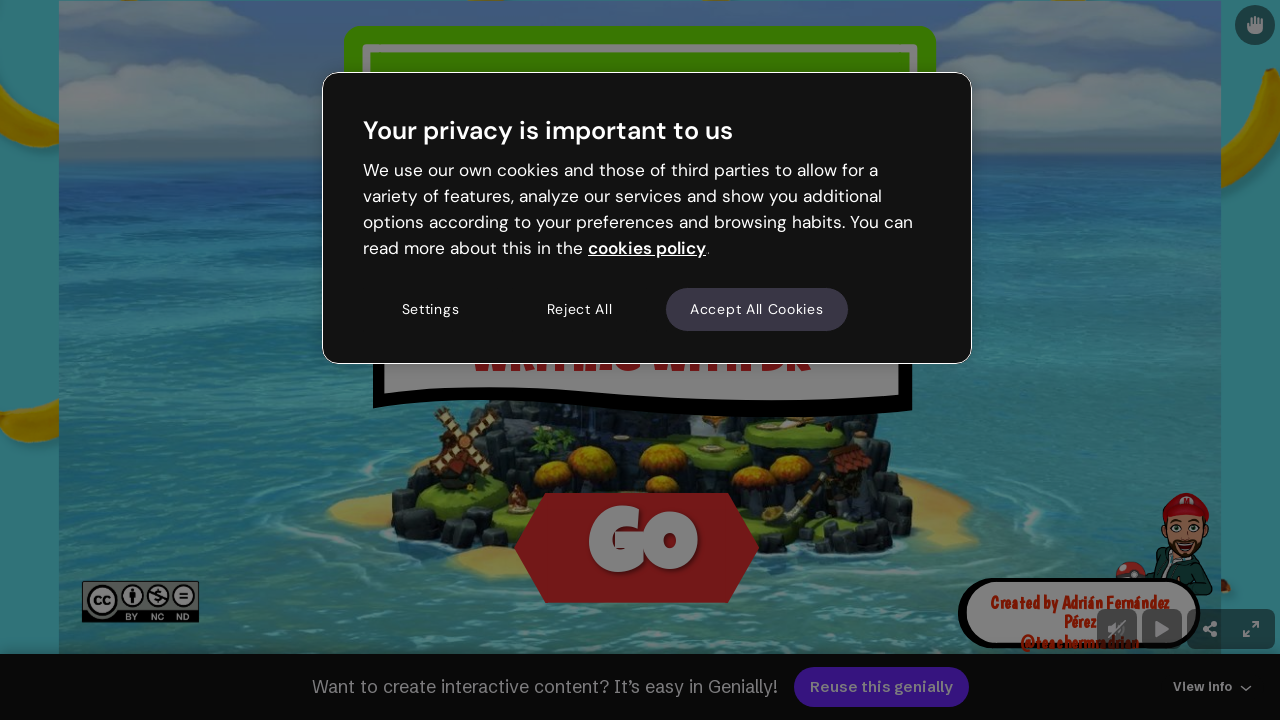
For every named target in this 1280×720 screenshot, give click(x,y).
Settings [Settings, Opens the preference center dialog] (431, 309)
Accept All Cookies (757, 309)
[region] (647, 218)
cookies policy (647, 248)
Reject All (580, 309)
